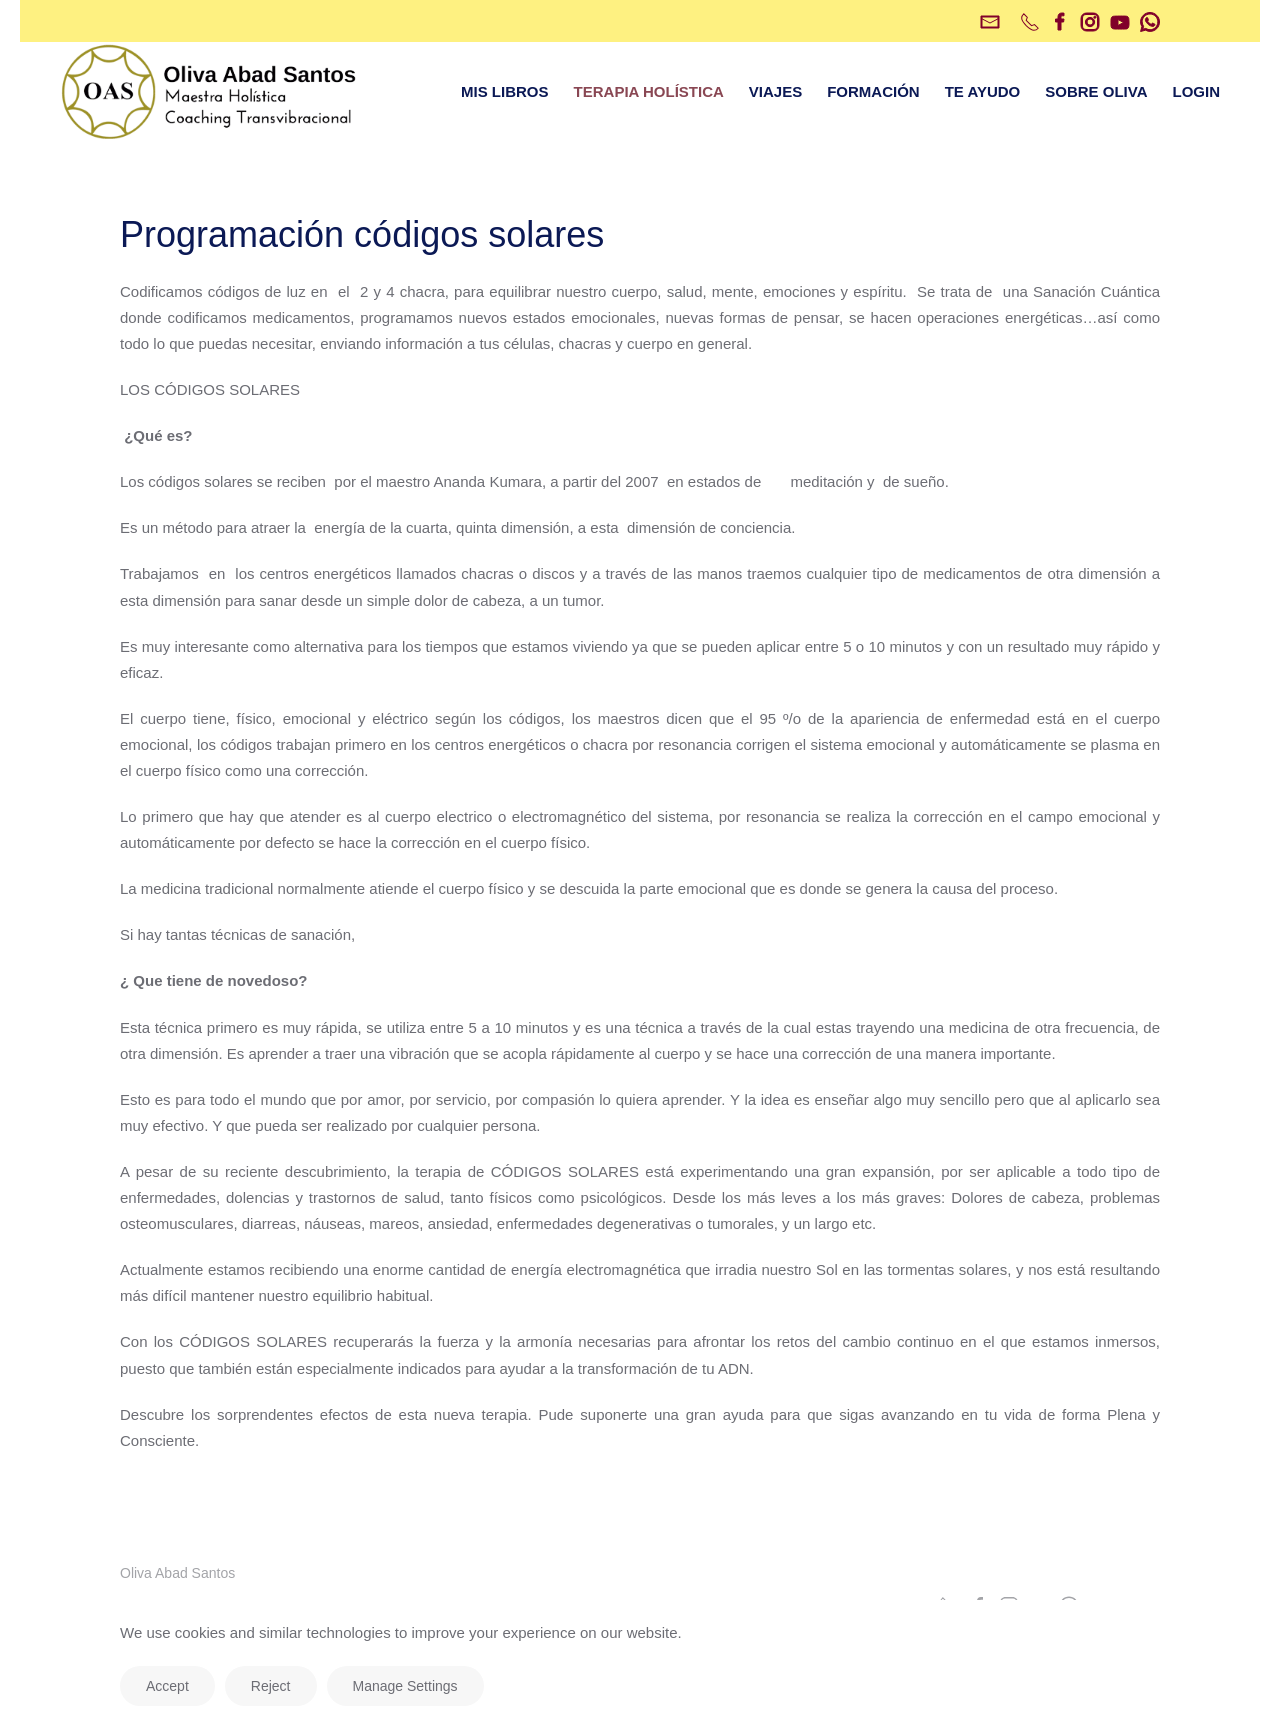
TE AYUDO (983, 91)
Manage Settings (405, 1686)
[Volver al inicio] (210, 92)
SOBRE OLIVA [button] (1096, 91)
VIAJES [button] (775, 91)
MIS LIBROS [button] (505, 91)
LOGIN (1197, 91)
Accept (167, 1686)
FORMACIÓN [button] (873, 91)
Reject (271, 1686)
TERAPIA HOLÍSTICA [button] (649, 91)
